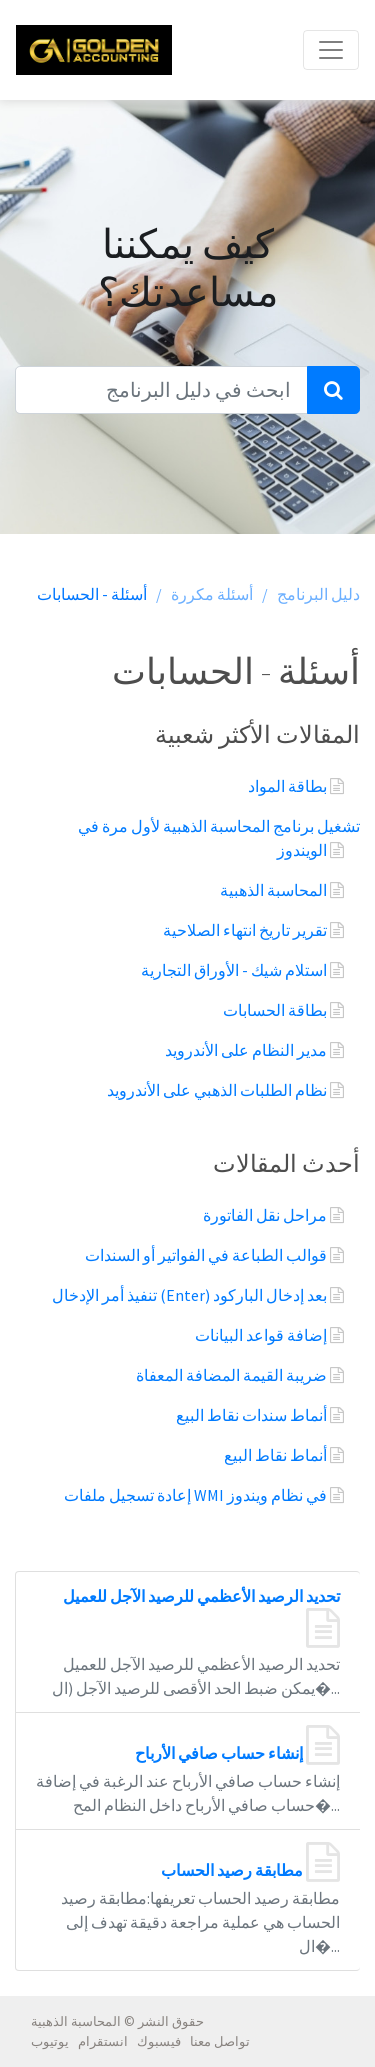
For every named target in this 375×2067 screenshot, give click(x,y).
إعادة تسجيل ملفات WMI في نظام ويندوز (197, 1495)
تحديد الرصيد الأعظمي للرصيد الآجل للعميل (201, 1596)
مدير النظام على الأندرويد (247, 1050)
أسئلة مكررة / (204, 594)
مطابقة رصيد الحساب (233, 1870)
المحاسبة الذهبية (275, 890)
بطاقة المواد (289, 786)
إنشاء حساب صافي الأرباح (220, 1753)
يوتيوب (50, 2041)
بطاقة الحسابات (276, 1010)
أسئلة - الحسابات (92, 594)
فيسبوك (159, 2041)
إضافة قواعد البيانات (262, 1335)
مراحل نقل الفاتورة (266, 1215)
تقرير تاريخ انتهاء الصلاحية (246, 930)
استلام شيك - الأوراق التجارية (235, 970)
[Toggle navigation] (331, 50)
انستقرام (103, 2041)
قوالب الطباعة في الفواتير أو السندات (207, 1255)
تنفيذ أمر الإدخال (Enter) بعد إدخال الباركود (191, 1295)
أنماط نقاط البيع (277, 1455)
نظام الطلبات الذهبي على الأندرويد (218, 1090)
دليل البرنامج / (311, 594)
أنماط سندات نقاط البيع (253, 1415)
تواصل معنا (220, 2041)
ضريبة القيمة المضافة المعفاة (233, 1375)
